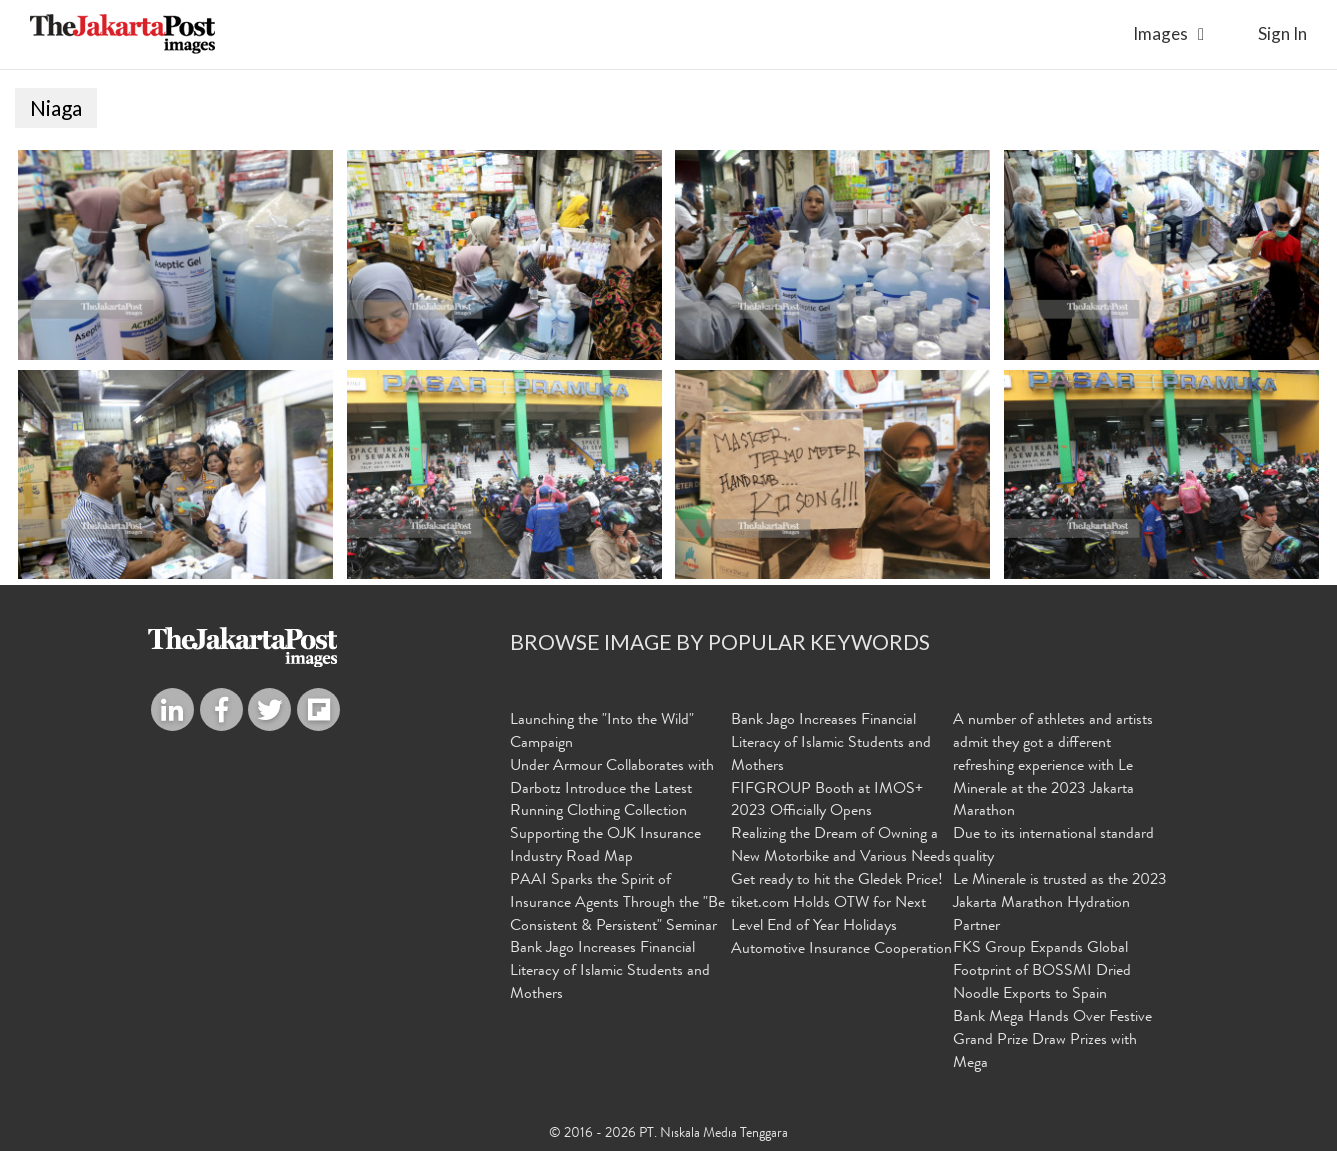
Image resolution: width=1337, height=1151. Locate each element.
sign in (1282, 33)
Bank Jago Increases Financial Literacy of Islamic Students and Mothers (610, 972)
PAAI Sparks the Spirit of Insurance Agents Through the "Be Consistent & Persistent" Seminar (617, 904)
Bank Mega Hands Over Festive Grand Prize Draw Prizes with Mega (1052, 1041)
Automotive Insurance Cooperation (841, 950)
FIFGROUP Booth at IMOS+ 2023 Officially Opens (827, 801)
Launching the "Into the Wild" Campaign (602, 732)
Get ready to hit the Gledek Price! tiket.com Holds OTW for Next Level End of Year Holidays (837, 904)
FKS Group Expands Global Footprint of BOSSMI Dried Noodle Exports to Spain (1042, 972)
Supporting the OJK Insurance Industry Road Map (605, 846)
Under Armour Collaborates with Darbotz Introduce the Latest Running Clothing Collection (612, 790)
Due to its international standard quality (1053, 846)
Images (1160, 33)
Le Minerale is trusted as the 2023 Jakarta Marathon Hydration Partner (1060, 904)
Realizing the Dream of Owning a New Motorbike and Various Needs (841, 846)
